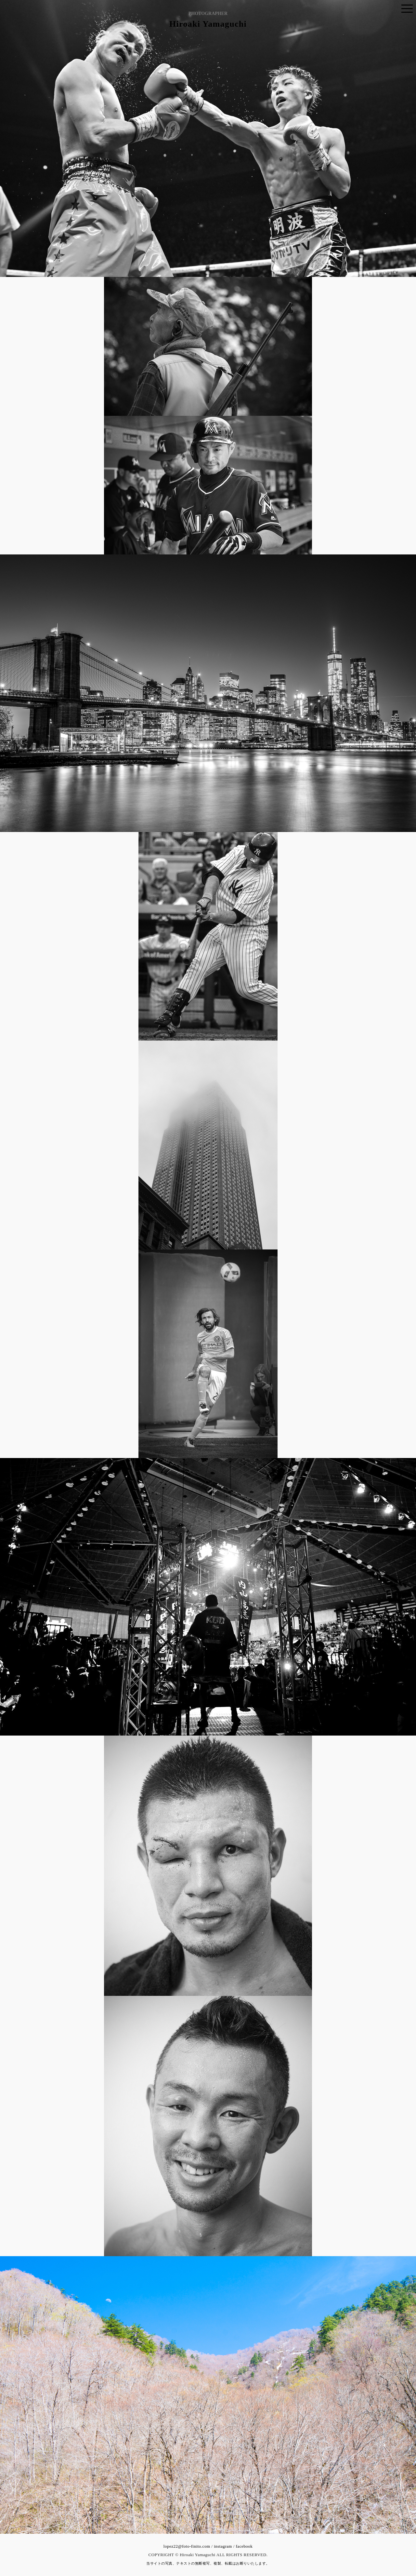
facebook (244, 2546)
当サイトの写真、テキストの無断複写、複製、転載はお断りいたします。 (208, 2563)
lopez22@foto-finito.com (186, 2546)
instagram (223, 2546)
